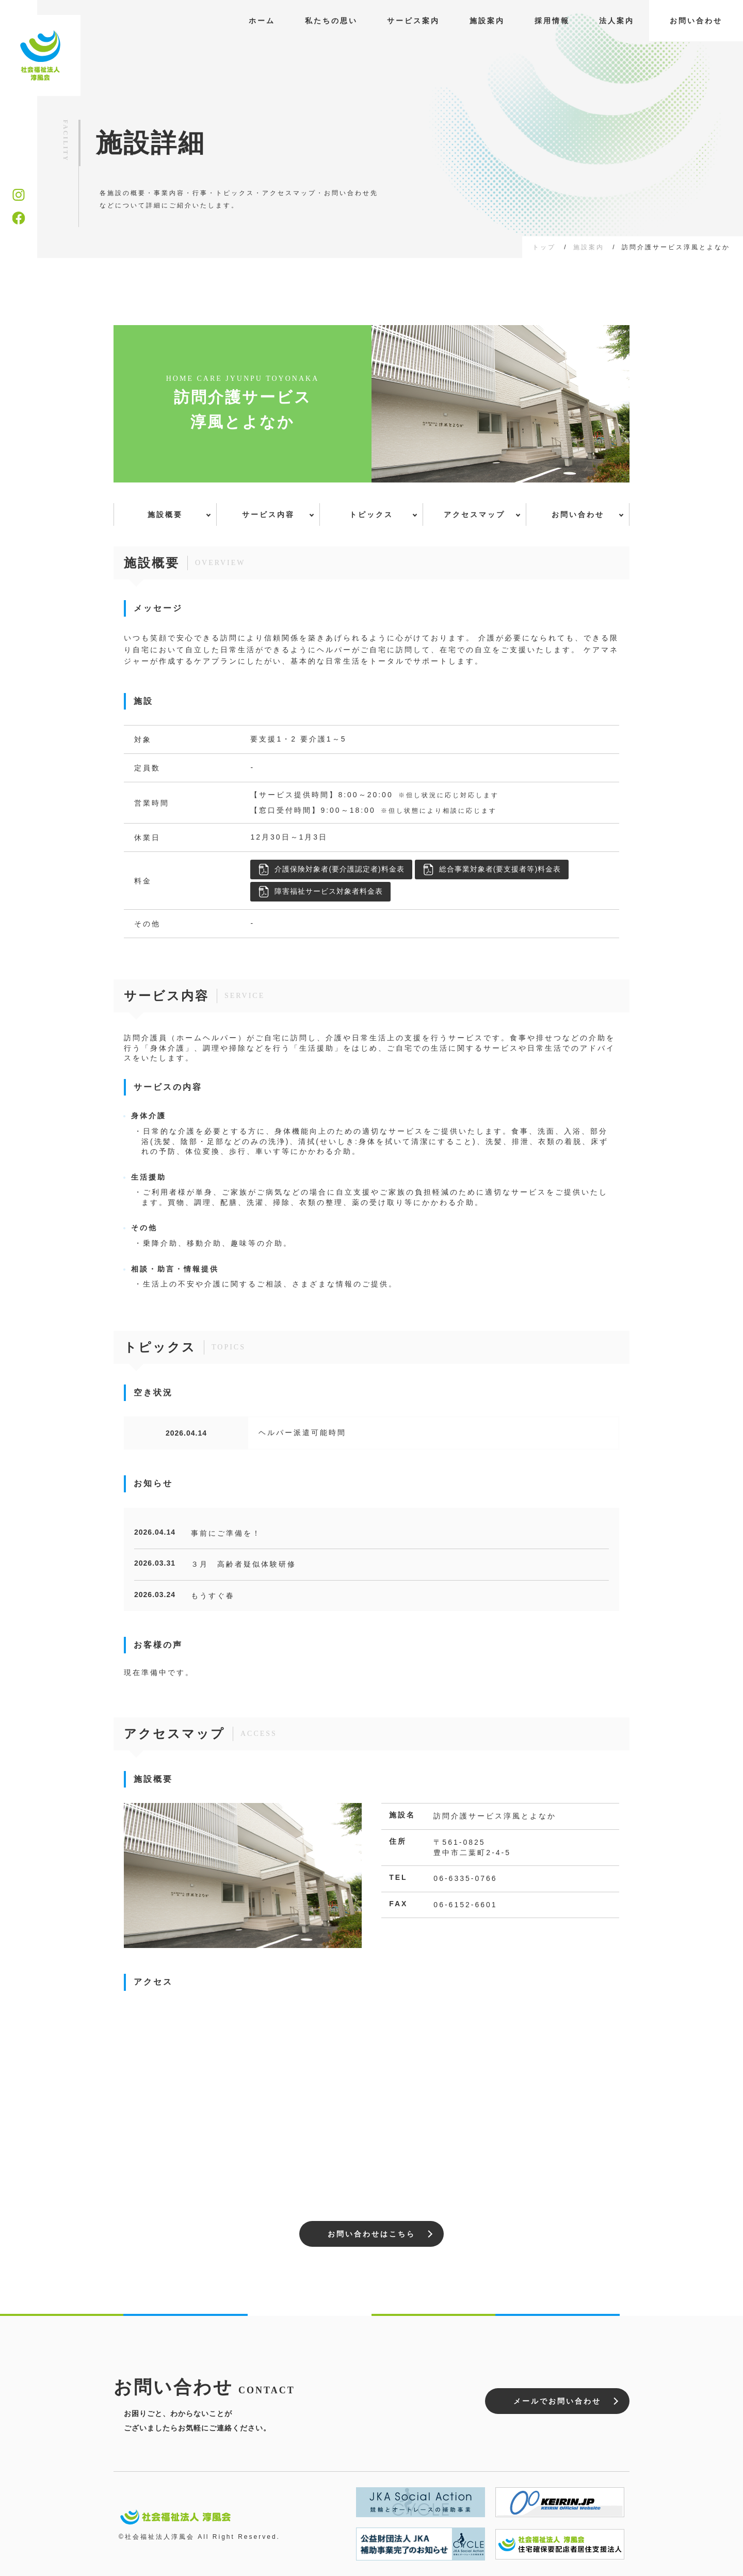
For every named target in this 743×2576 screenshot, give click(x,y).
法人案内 (616, 21)
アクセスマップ (474, 514)
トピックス (371, 514)
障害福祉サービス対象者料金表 (320, 891)
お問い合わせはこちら (371, 2234)
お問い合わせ (696, 21)
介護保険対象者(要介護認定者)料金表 (331, 869)
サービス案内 (413, 21)
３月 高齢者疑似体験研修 (243, 1564)
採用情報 (552, 21)
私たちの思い (331, 21)
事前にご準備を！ (226, 1533)
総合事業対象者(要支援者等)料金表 (492, 869)
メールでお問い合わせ (557, 2401)
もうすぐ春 (213, 1595)
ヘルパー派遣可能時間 (302, 1432)
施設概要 (165, 514)
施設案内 (487, 21)
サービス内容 (268, 514)
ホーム (262, 21)
